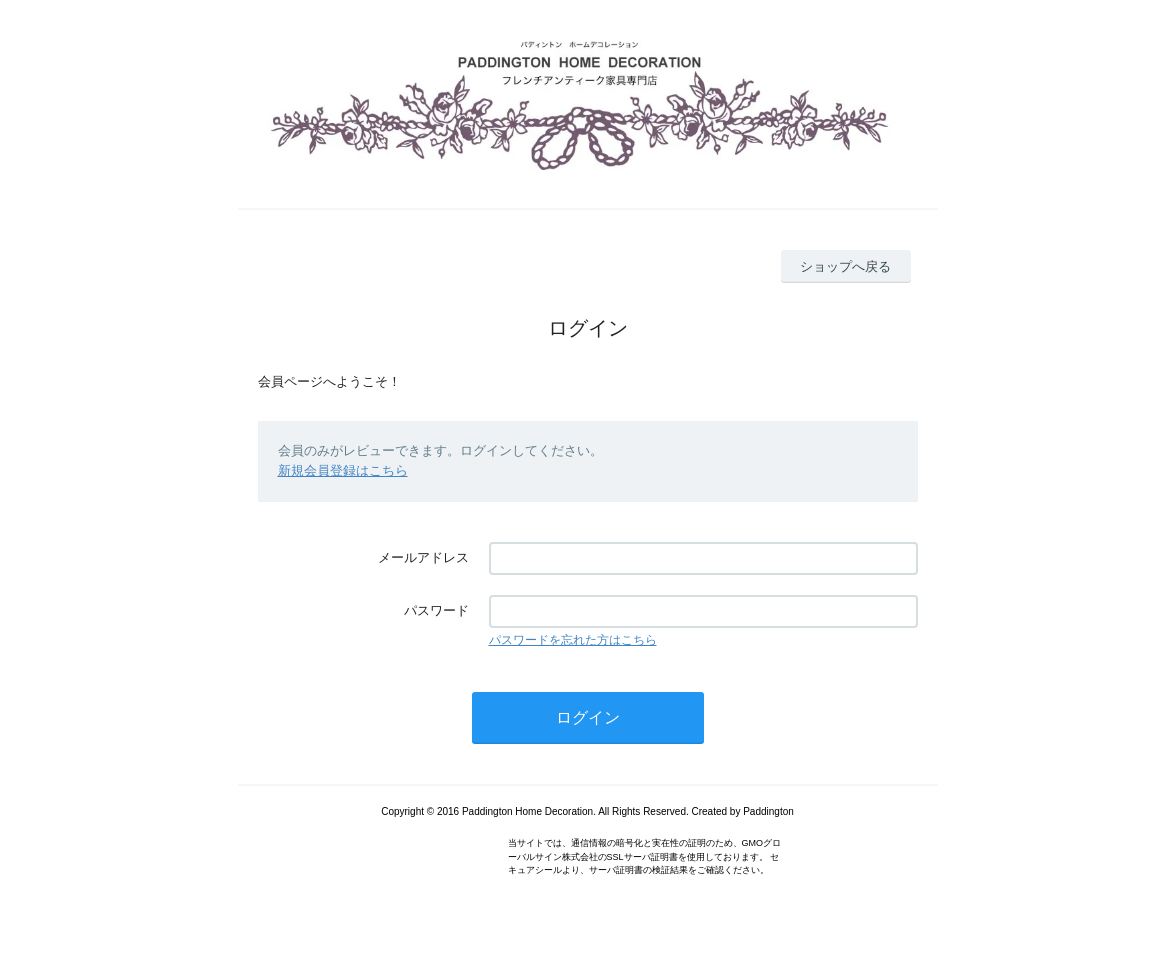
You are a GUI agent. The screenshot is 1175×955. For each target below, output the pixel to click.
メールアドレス (423, 557)
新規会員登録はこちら (343, 470)
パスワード (436, 610)
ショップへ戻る (845, 266)
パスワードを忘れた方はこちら (573, 640)
